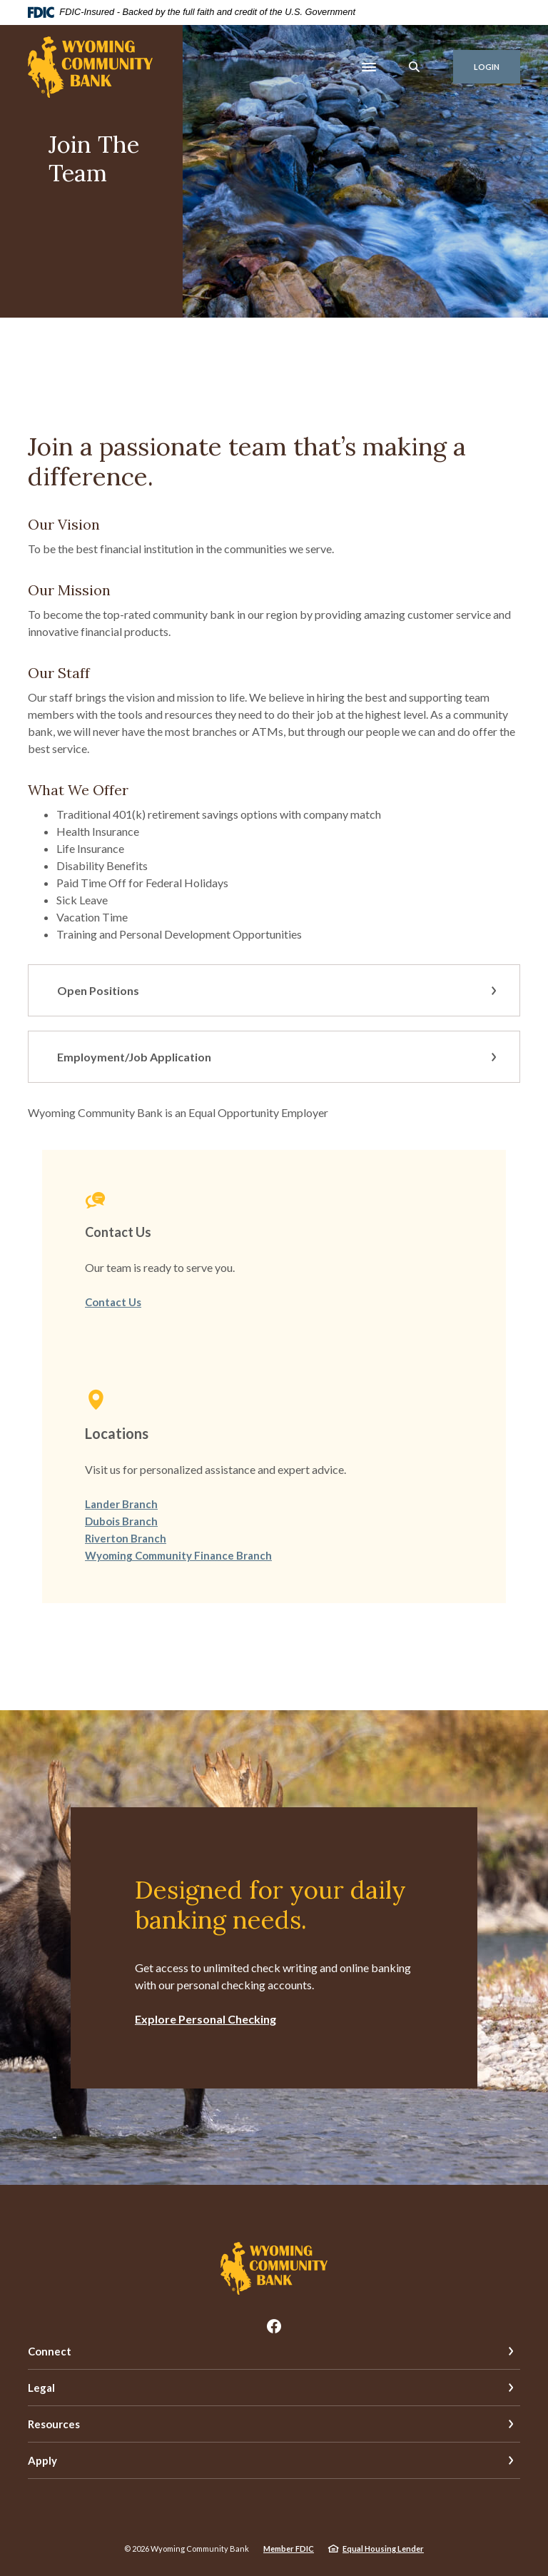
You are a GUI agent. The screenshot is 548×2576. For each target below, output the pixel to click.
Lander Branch (121, 1503)
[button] (274, 990)
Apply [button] (42, 2460)
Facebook (274, 2326)
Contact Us (113, 1301)
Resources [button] (54, 2424)
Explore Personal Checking (205, 2019)
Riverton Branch (125, 1538)
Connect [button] (49, 2351)
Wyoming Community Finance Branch (178, 1555)
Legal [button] (41, 2387)
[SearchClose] (415, 67)
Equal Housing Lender (383, 2548)
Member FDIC (288, 2548)
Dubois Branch (121, 1521)
